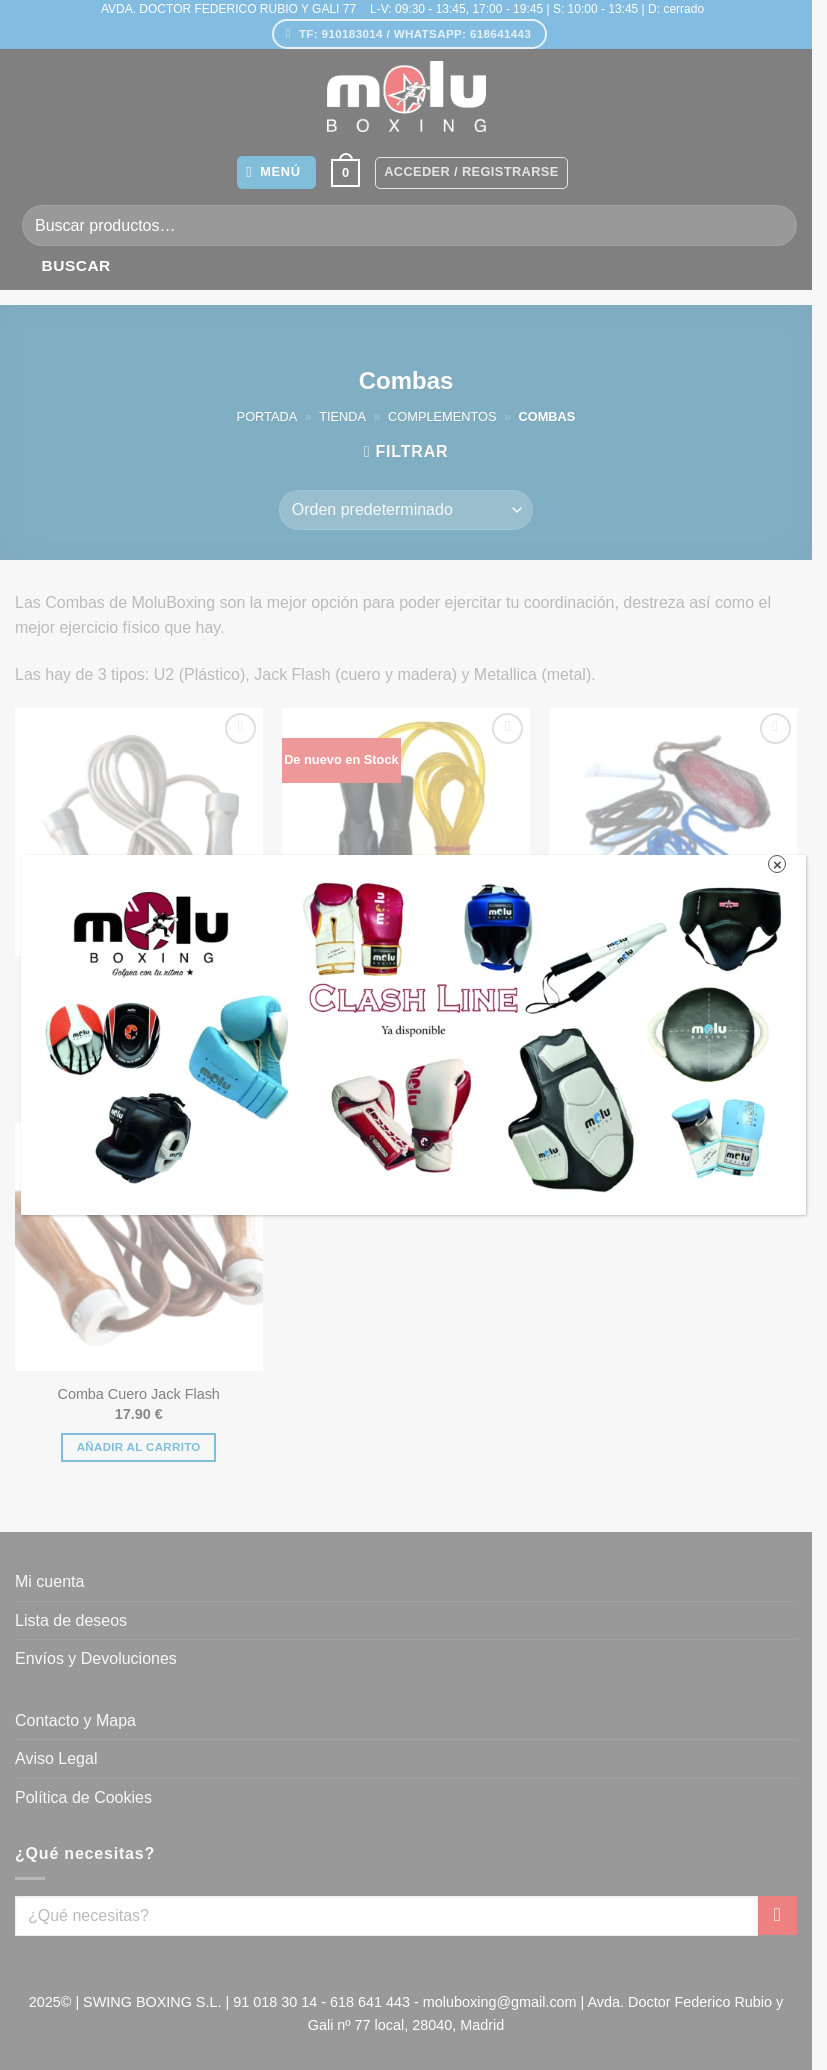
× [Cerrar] (777, 864)
